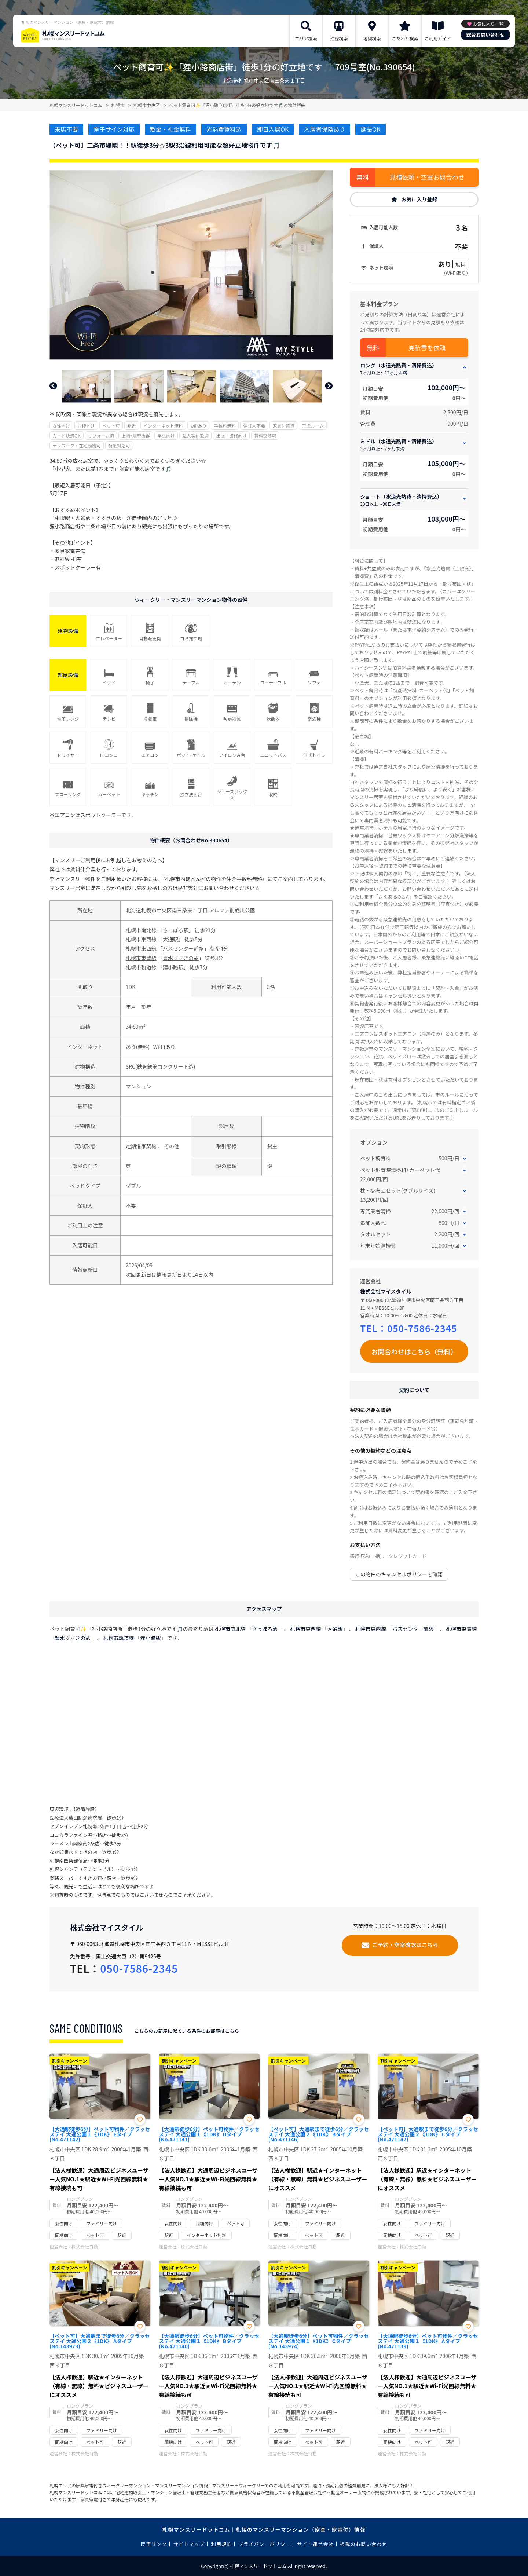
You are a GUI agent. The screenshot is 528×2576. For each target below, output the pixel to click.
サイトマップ (189, 2544)
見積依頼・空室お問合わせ (427, 177)
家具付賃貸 (283, 425)
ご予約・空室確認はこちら (405, 1945)
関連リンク (154, 2544)
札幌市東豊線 (141, 958)
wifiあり (198, 425)
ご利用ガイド (438, 38)
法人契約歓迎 (195, 435)
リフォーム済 (101, 435)
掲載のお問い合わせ (363, 2544)
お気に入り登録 (419, 199)
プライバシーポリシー (264, 2544)
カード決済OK (66, 435)
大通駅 (170, 939)
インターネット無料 (163, 425)
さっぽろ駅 (175, 930)
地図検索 (372, 38)
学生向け (166, 435)
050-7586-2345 (422, 1328)
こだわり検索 (405, 38)
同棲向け (86, 425)
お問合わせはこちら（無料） (414, 1351)
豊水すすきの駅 (181, 958)
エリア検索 (306, 38)
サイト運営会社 (315, 2544)
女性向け (61, 425)
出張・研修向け (231, 435)
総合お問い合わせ (485, 34)
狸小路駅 (173, 967)
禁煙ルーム (313, 425)
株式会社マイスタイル (385, 1291)
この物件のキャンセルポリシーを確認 (399, 1574)
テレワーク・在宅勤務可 (76, 445)
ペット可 (111, 425)
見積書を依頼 (427, 347)
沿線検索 (339, 38)
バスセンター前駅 (183, 948)
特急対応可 (119, 445)
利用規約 (221, 2544)
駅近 (131, 425)
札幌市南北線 (141, 930)
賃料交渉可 (265, 435)
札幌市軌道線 (141, 967)
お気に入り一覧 (488, 24)
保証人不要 (254, 425)
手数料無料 (225, 425)
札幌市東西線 (141, 939)
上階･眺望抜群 (135, 435)
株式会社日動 (85, 2246)
